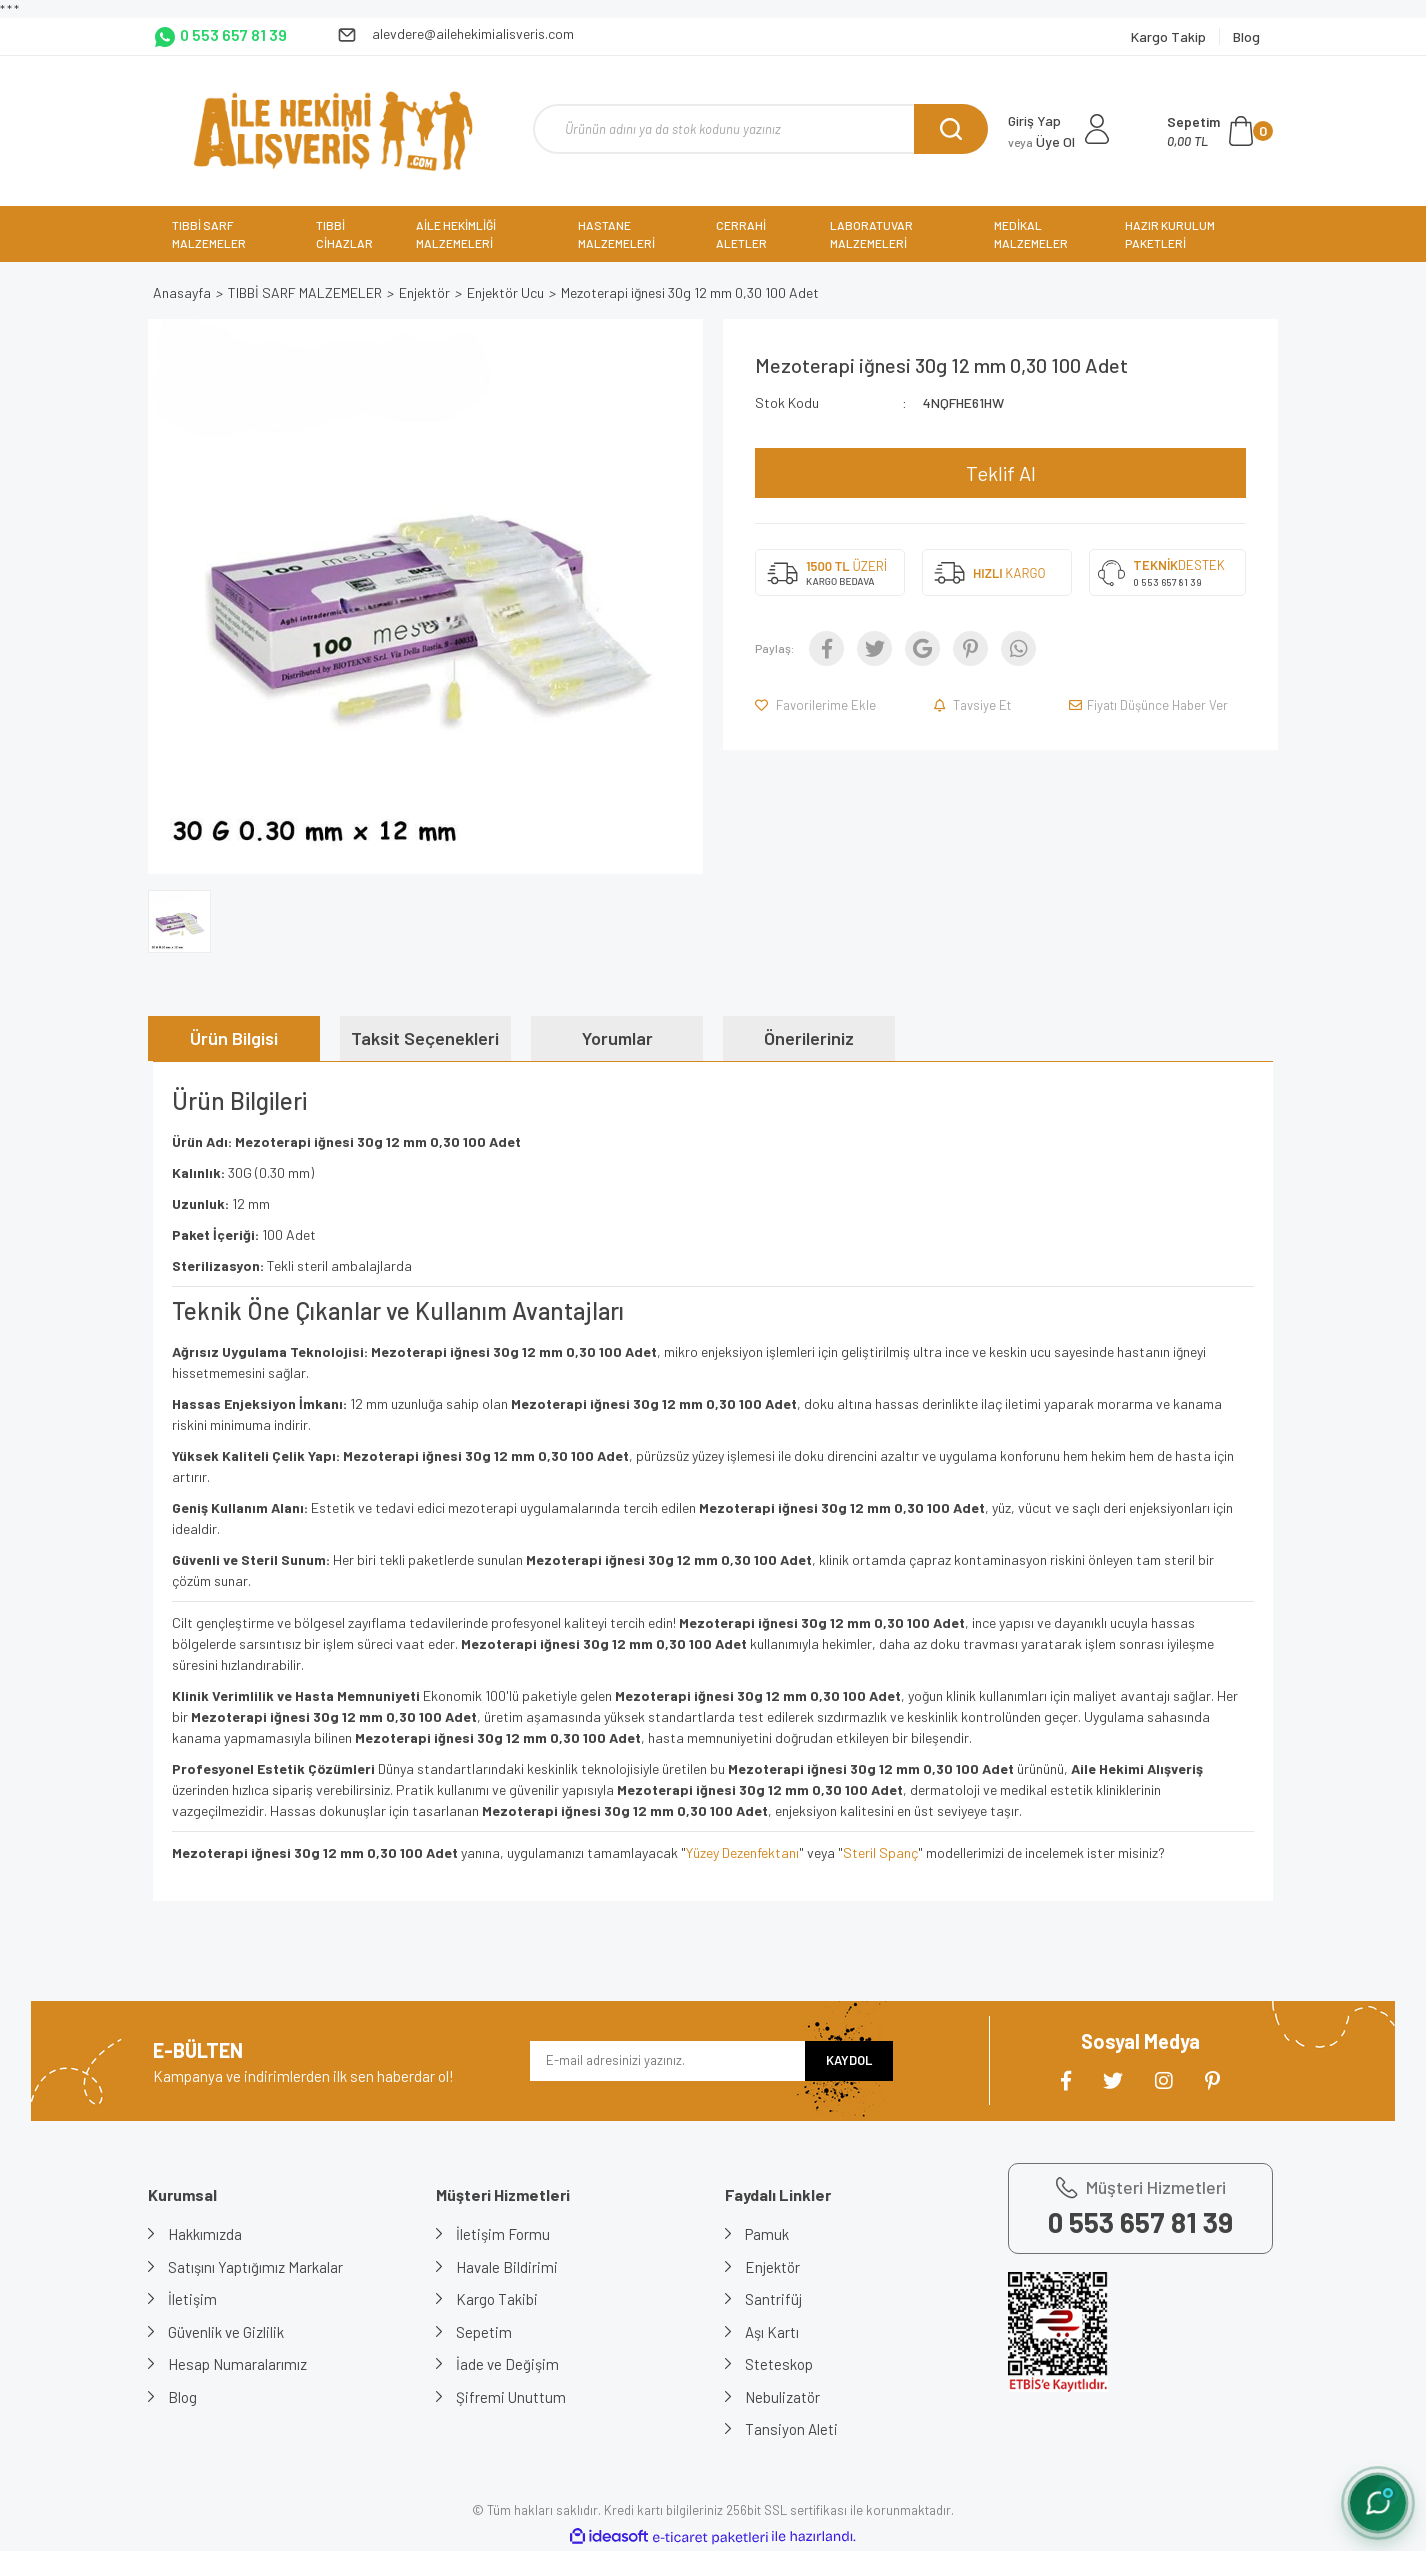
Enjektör (772, 2267)
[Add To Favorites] (817, 705)
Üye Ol (1041, 141)
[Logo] (332, 131)
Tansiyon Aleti (791, 2429)
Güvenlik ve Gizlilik (226, 2332)
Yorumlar (617, 1038)
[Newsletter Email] (667, 2061)
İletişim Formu (503, 2234)
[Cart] (1220, 131)
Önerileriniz (809, 1038)
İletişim (192, 2299)
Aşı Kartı (772, 2332)
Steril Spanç (880, 1852)
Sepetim (484, 2332)
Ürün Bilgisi (234, 1038)
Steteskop (779, 2364)
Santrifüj (773, 2299)
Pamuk (767, 2234)
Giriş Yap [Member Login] (1034, 120)
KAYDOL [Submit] (849, 2060)
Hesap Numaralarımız (237, 2364)
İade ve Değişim (507, 2364)
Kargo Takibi (497, 2299)
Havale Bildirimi (507, 2267)
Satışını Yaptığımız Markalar (255, 2267)
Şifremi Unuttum (511, 2397)
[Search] (760, 129)
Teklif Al (1001, 473)
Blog (182, 2397)
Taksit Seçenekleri (425, 1038)
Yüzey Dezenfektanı (742, 1852)
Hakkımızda (205, 2234)
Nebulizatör (782, 2397)
